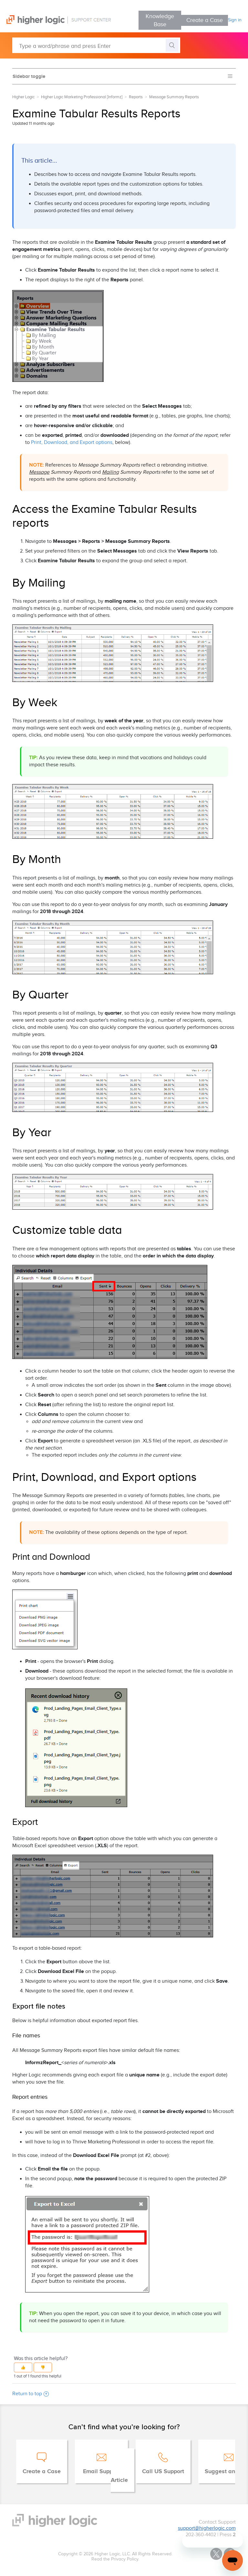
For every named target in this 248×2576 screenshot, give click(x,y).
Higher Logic (23, 97)
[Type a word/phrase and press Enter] (96, 45)
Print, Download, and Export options (71, 442)
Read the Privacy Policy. (115, 2559)
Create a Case (204, 20)
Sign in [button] (235, 20)
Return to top (30, 2394)
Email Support (101, 2471)
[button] (23, 2367)
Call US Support (163, 2471)
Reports (136, 97)
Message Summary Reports (174, 97)
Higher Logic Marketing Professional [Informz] (81, 97)
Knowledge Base (160, 20)
